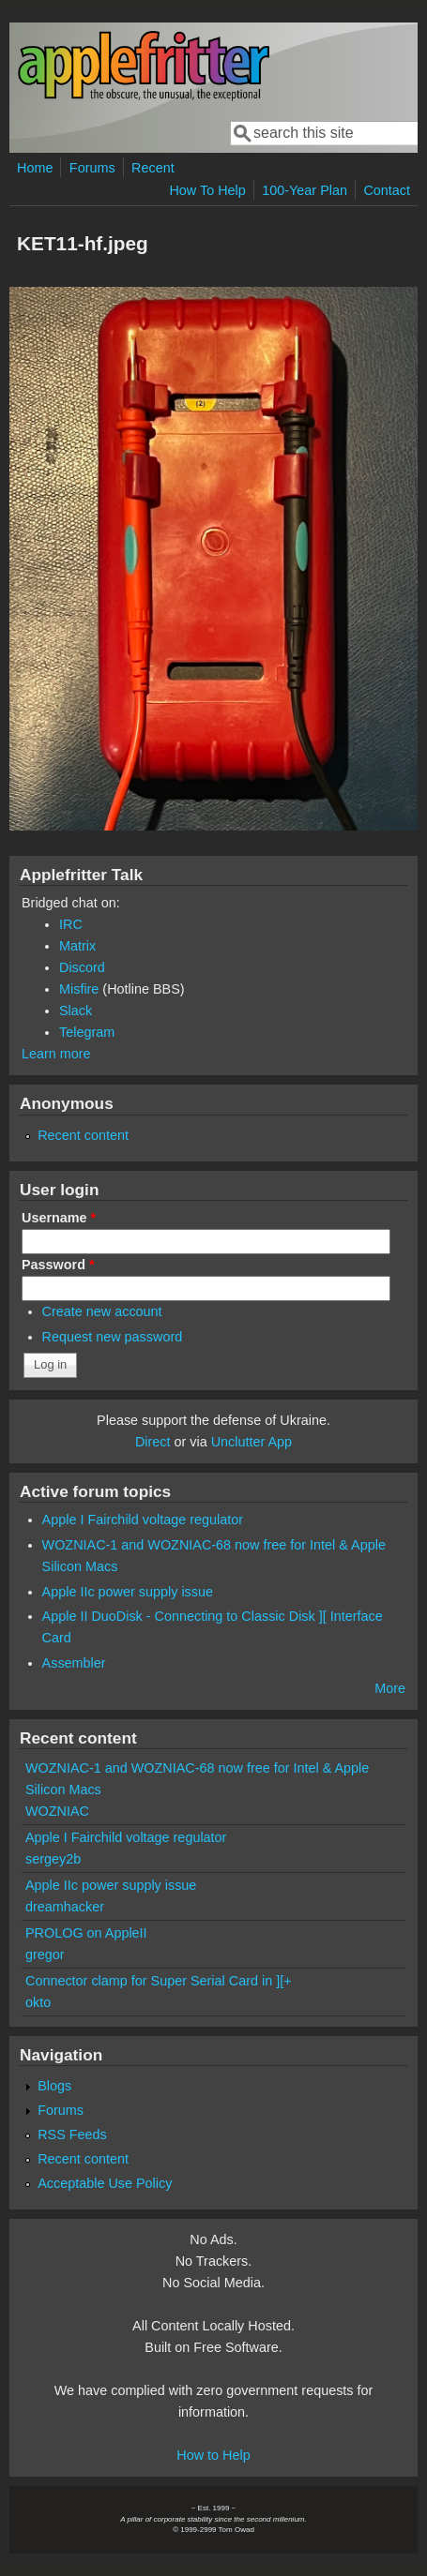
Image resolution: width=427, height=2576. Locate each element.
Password (58, 1264)
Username (59, 1217)
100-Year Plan (304, 190)
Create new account (102, 1311)
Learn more (56, 1053)
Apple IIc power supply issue (127, 1591)
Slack (75, 1010)
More (389, 1688)
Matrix (77, 945)
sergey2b (53, 1858)
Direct (153, 1441)
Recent (153, 167)
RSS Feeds (72, 2134)
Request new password (112, 1336)
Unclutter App (251, 1441)
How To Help (207, 190)
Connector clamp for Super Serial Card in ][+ (158, 1980)
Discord (82, 967)
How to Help (213, 2455)
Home (35, 167)
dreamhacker (64, 1906)
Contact (386, 190)
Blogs (54, 2085)
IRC (71, 924)
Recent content (83, 1135)
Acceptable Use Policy (105, 2183)
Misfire (79, 988)
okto (38, 2002)
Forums (92, 167)
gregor (45, 1954)
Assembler (74, 1662)
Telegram (86, 1032)
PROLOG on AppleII (86, 1932)
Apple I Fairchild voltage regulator (142, 1519)
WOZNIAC (57, 1811)
